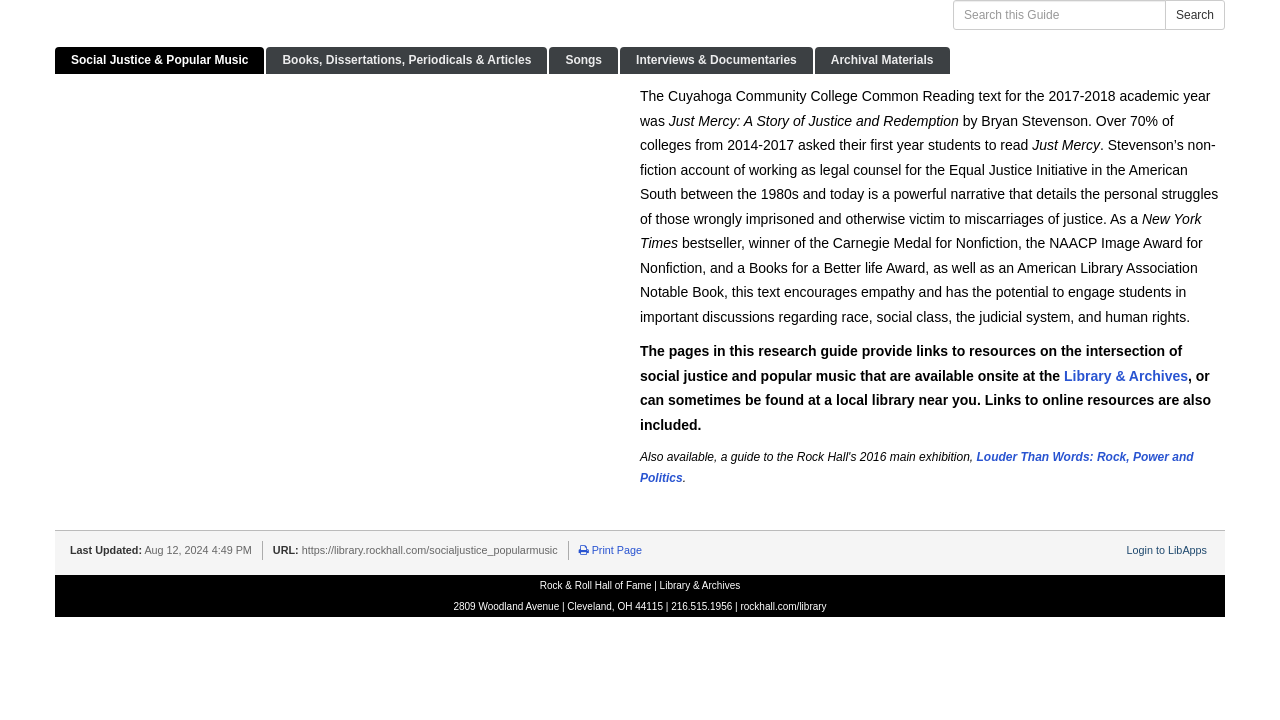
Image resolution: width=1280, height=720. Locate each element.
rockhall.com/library (783, 606)
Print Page (610, 550)
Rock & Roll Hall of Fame (596, 585)
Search (1195, 15)
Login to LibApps (1167, 550)
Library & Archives (1126, 376)
